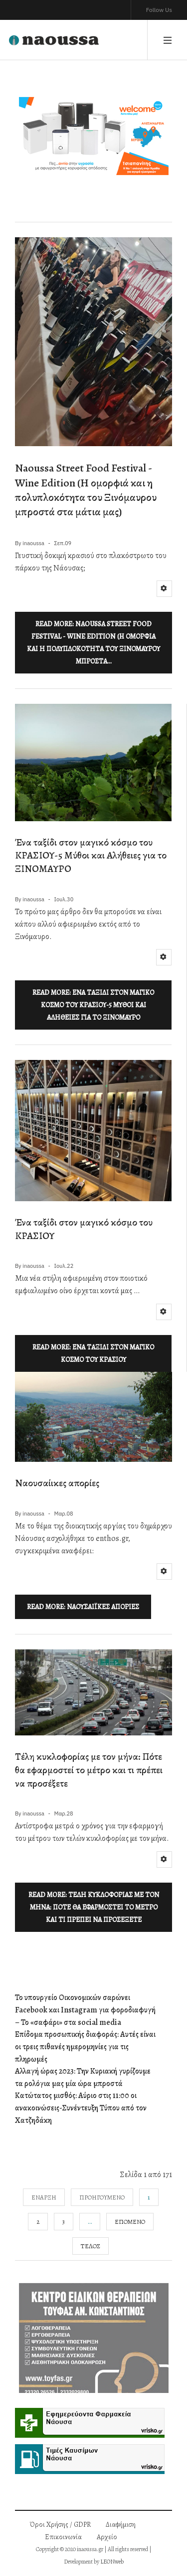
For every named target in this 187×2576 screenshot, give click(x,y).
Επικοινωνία (63, 2537)
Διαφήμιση (121, 2524)
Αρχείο (107, 2537)
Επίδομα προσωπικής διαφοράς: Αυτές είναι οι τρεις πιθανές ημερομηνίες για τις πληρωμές (85, 2047)
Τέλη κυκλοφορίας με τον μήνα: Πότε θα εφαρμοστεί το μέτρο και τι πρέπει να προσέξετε (89, 1770)
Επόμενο (130, 2221)
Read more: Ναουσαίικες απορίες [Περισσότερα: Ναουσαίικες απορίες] (83, 1607)
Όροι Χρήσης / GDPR (60, 2524)
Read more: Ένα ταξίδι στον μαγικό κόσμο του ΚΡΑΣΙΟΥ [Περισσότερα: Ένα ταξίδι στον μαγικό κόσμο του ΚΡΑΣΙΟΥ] (93, 1353)
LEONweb (112, 2562)
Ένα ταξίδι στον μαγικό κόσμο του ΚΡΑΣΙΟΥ (84, 1229)
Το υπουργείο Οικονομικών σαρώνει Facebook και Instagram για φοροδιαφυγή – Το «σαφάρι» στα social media (85, 2010)
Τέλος (90, 2246)
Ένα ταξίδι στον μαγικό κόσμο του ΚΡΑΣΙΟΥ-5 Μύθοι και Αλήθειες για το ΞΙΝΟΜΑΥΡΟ (91, 855)
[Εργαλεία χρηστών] (164, 588)
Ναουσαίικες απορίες (57, 1483)
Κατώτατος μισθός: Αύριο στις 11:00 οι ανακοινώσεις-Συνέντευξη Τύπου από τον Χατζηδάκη (81, 2108)
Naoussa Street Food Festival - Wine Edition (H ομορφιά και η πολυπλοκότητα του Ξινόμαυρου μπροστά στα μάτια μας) (86, 490)
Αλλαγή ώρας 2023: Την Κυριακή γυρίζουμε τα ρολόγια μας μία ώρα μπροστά (83, 2077)
